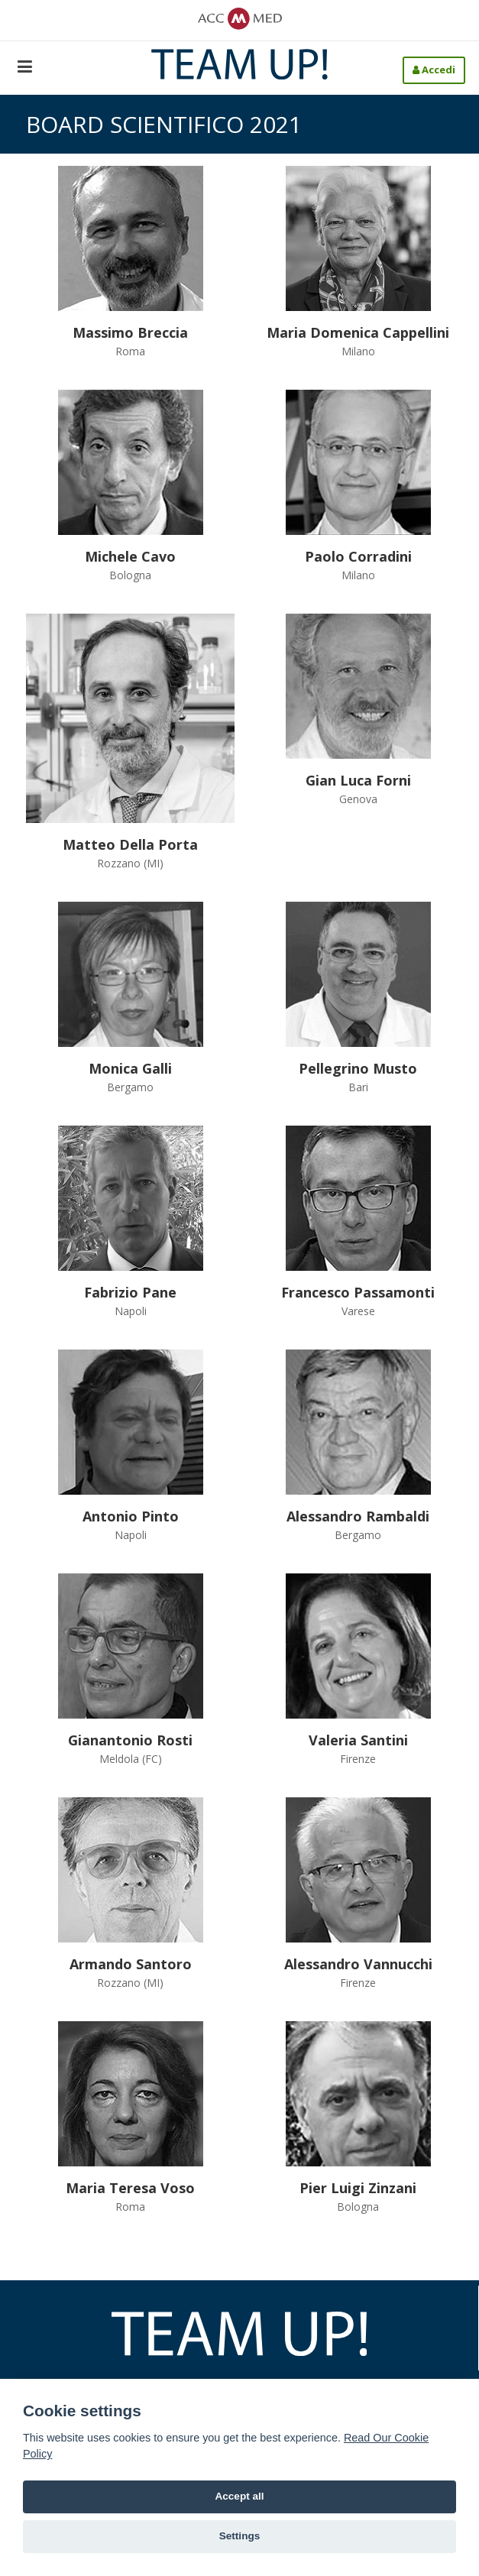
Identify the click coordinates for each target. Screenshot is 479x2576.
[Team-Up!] (239, 68)
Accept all (239, 2496)
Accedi (434, 69)
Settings (240, 2536)
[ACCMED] (239, 22)
